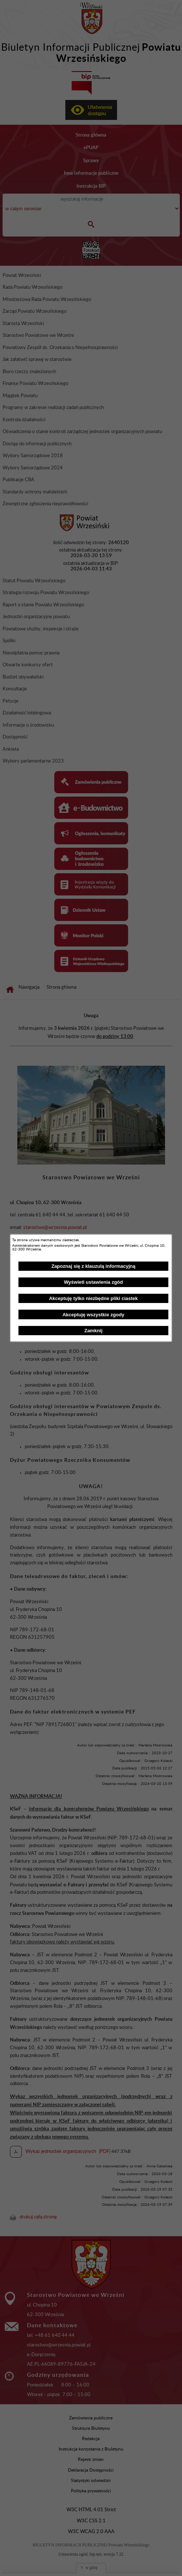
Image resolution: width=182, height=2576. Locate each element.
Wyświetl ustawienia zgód (93, 1282)
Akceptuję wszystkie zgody (93, 1314)
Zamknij (93, 1330)
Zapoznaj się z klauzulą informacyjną (93, 1266)
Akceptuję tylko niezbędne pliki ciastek (93, 1298)
